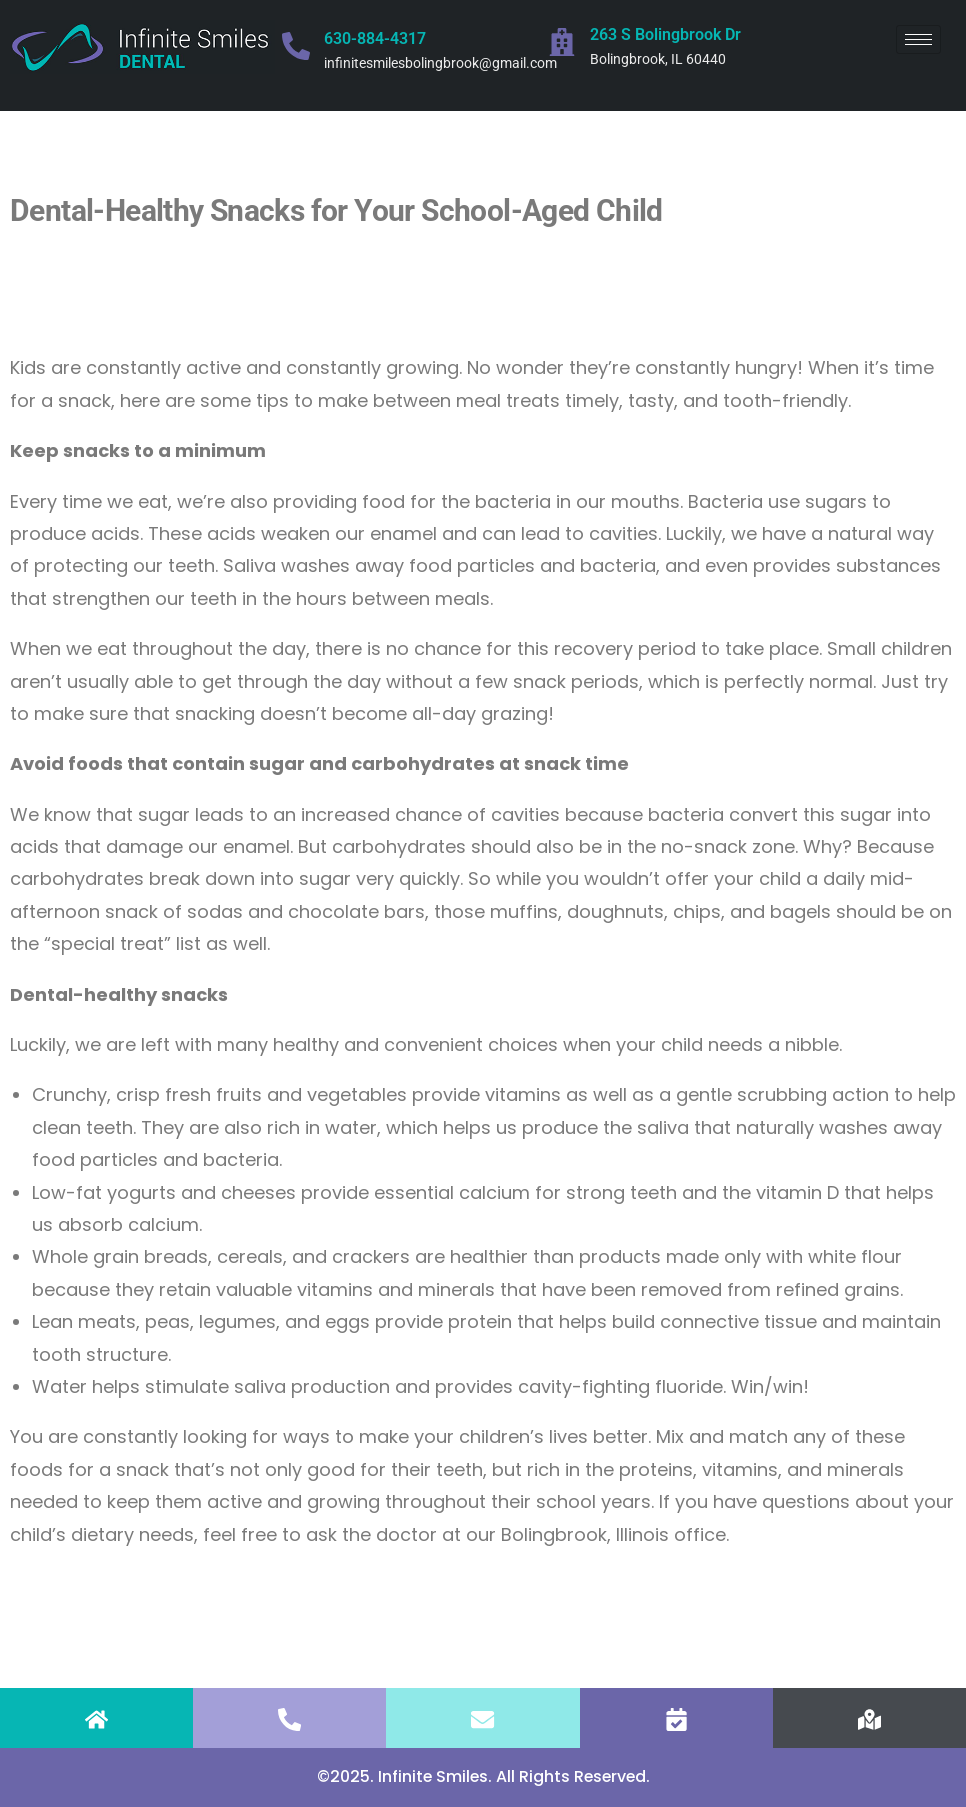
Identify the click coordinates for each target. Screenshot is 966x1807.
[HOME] (96, 1719)
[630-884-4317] (296, 46)
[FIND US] (869, 1719)
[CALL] (289, 1719)
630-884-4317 (375, 38)
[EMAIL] (482, 1719)
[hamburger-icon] (918, 39)
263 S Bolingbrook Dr (665, 34)
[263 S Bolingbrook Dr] (562, 42)
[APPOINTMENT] (676, 1719)
